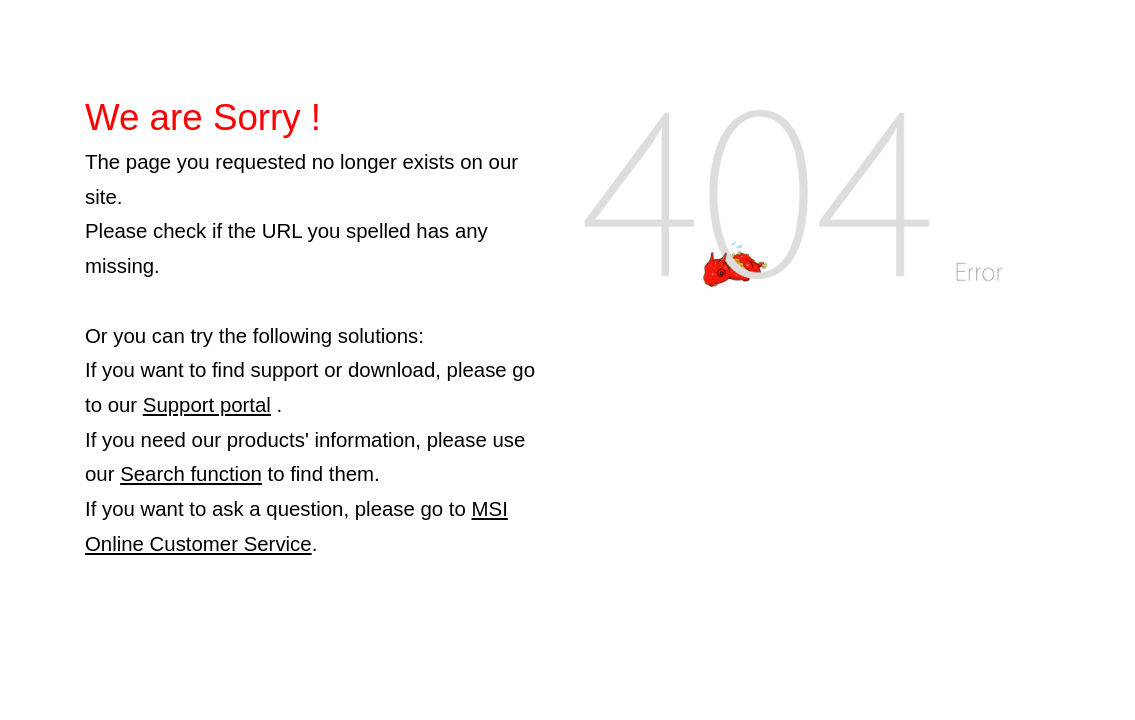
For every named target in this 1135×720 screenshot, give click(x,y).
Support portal (207, 405)
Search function (191, 474)
